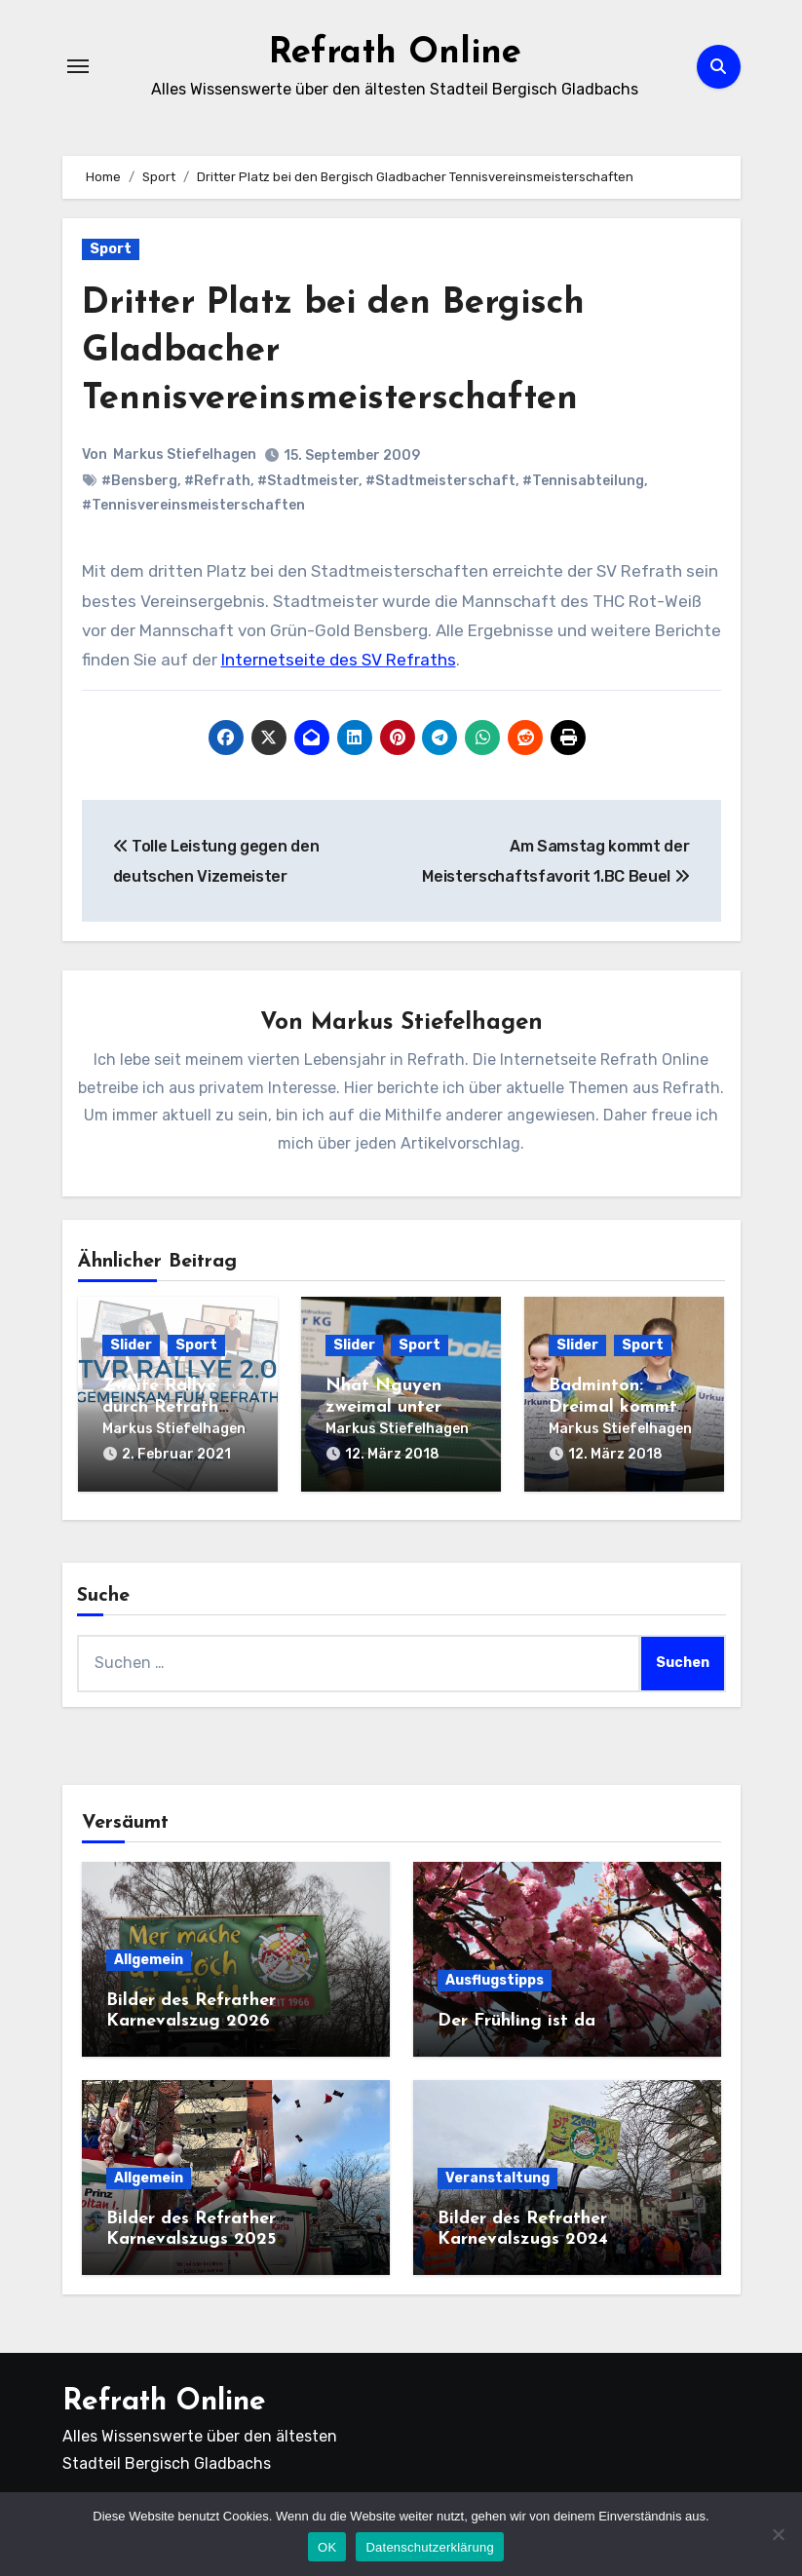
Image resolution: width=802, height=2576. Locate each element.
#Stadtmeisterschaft (440, 481)
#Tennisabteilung (583, 481)
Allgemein (148, 1955)
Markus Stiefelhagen (185, 454)
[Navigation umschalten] (78, 66)
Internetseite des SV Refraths (338, 659)
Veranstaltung (497, 2173)
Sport (111, 249)
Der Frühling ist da (516, 2017)
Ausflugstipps (494, 1976)
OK (327, 2547)
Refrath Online (395, 52)
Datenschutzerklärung (429, 2547)
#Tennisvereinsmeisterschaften (193, 505)
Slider (131, 1346)
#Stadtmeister (308, 481)
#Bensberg (139, 481)
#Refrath (217, 481)
